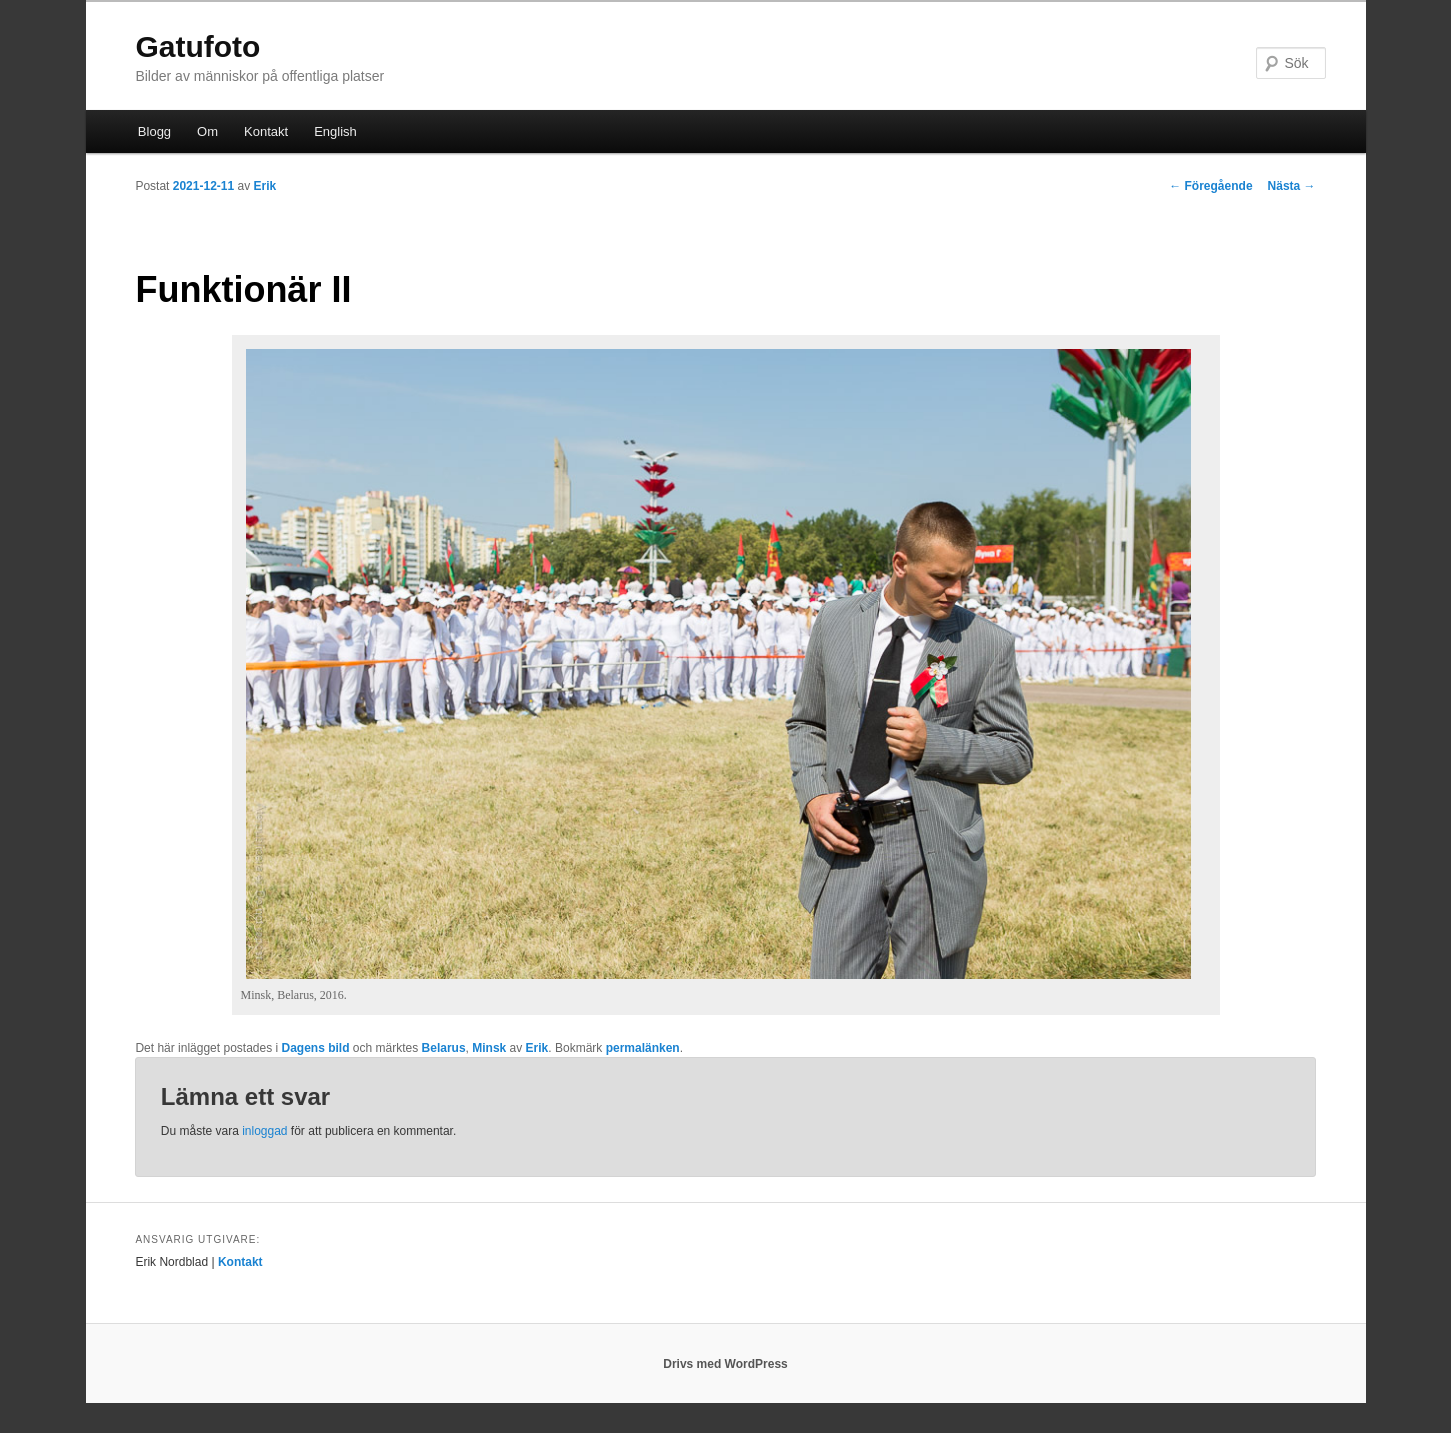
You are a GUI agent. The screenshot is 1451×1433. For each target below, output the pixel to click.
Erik (265, 186)
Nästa (1292, 186)
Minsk (489, 1048)
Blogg (154, 131)
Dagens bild (316, 1048)
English (335, 131)
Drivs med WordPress (725, 1364)
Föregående (1210, 186)
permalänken (643, 1048)
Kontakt (266, 131)
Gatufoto (197, 46)
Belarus (444, 1048)
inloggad (264, 1131)
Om (207, 131)
